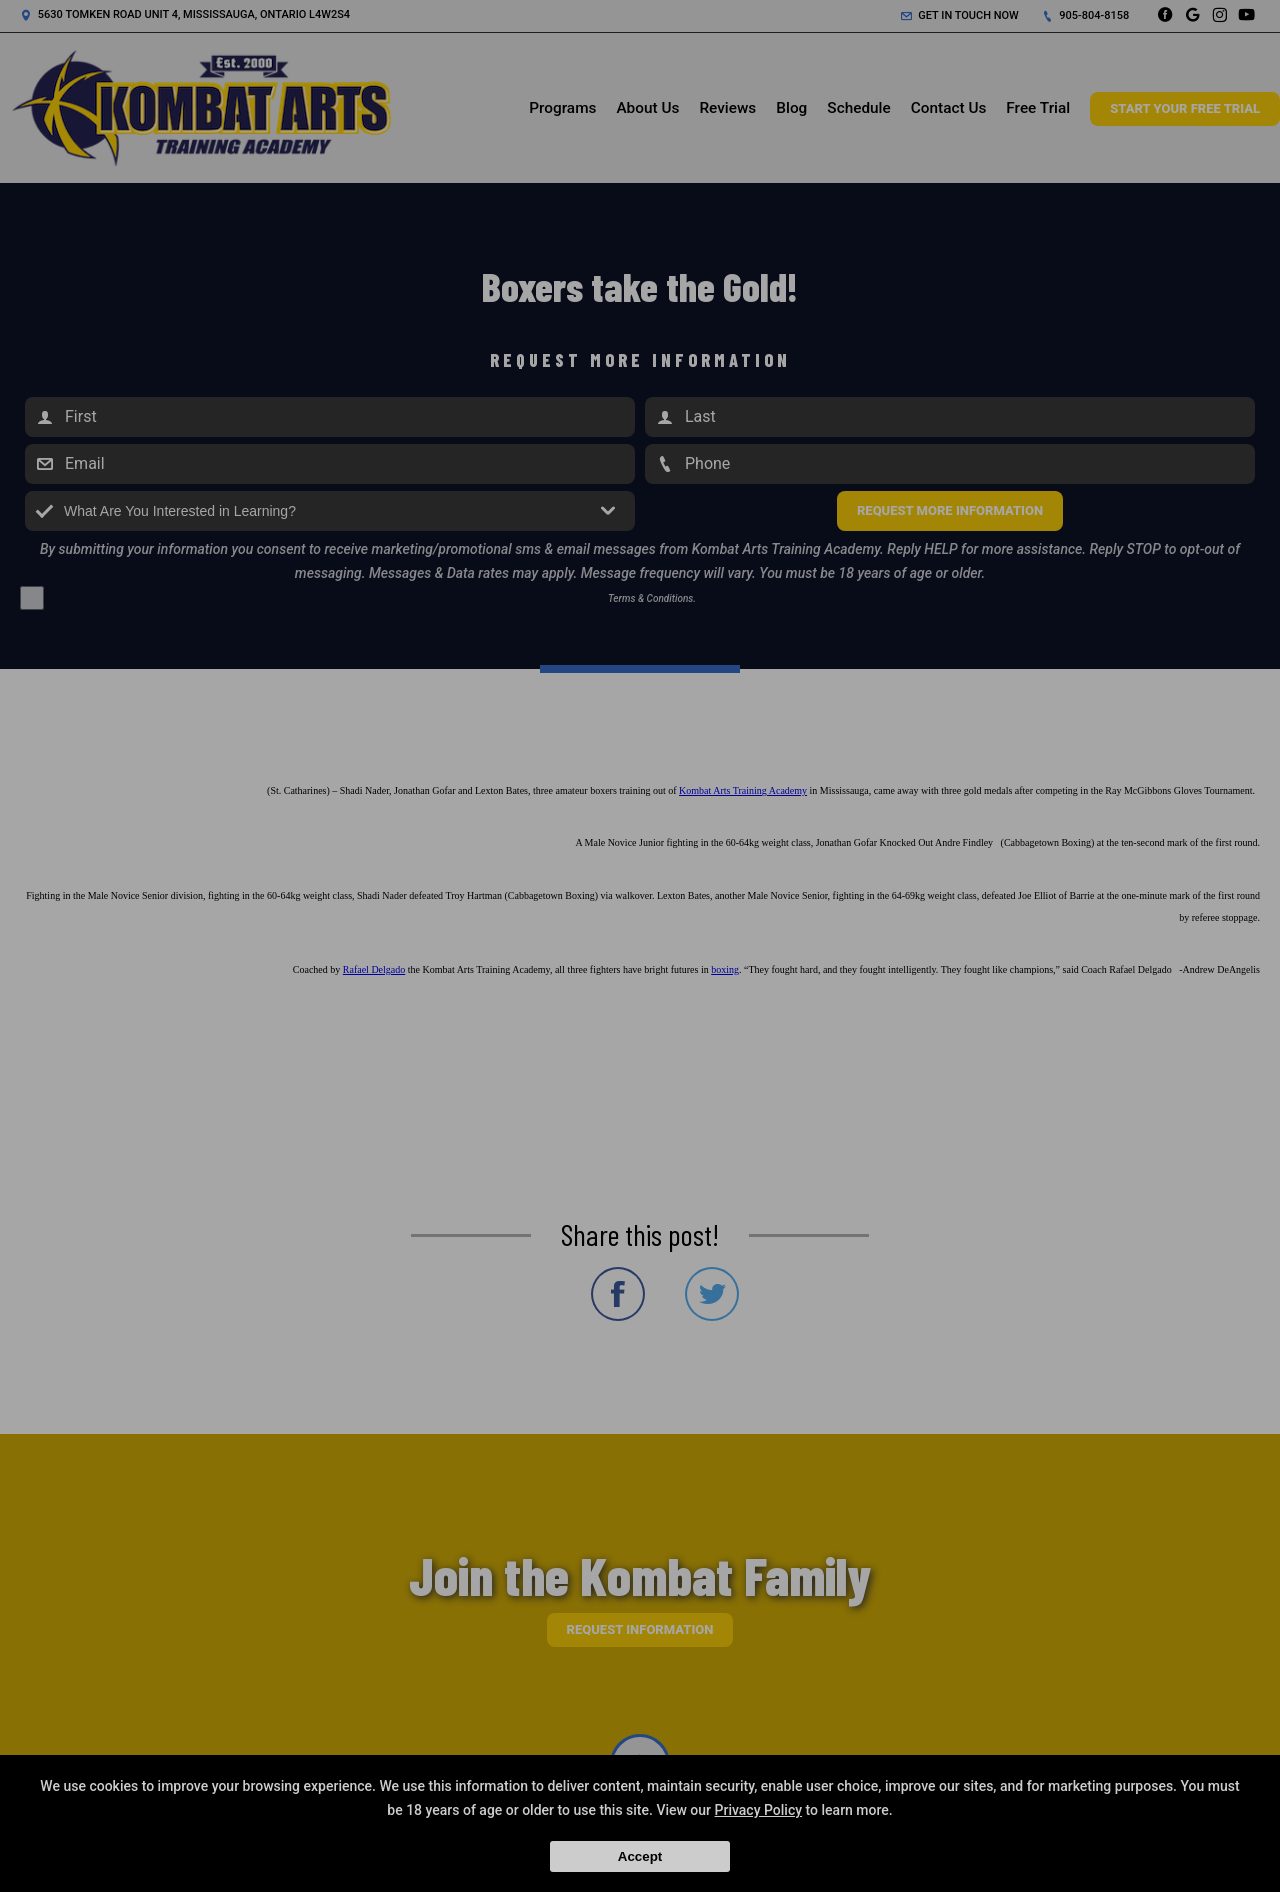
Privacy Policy (759, 1810)
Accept (640, 1856)
